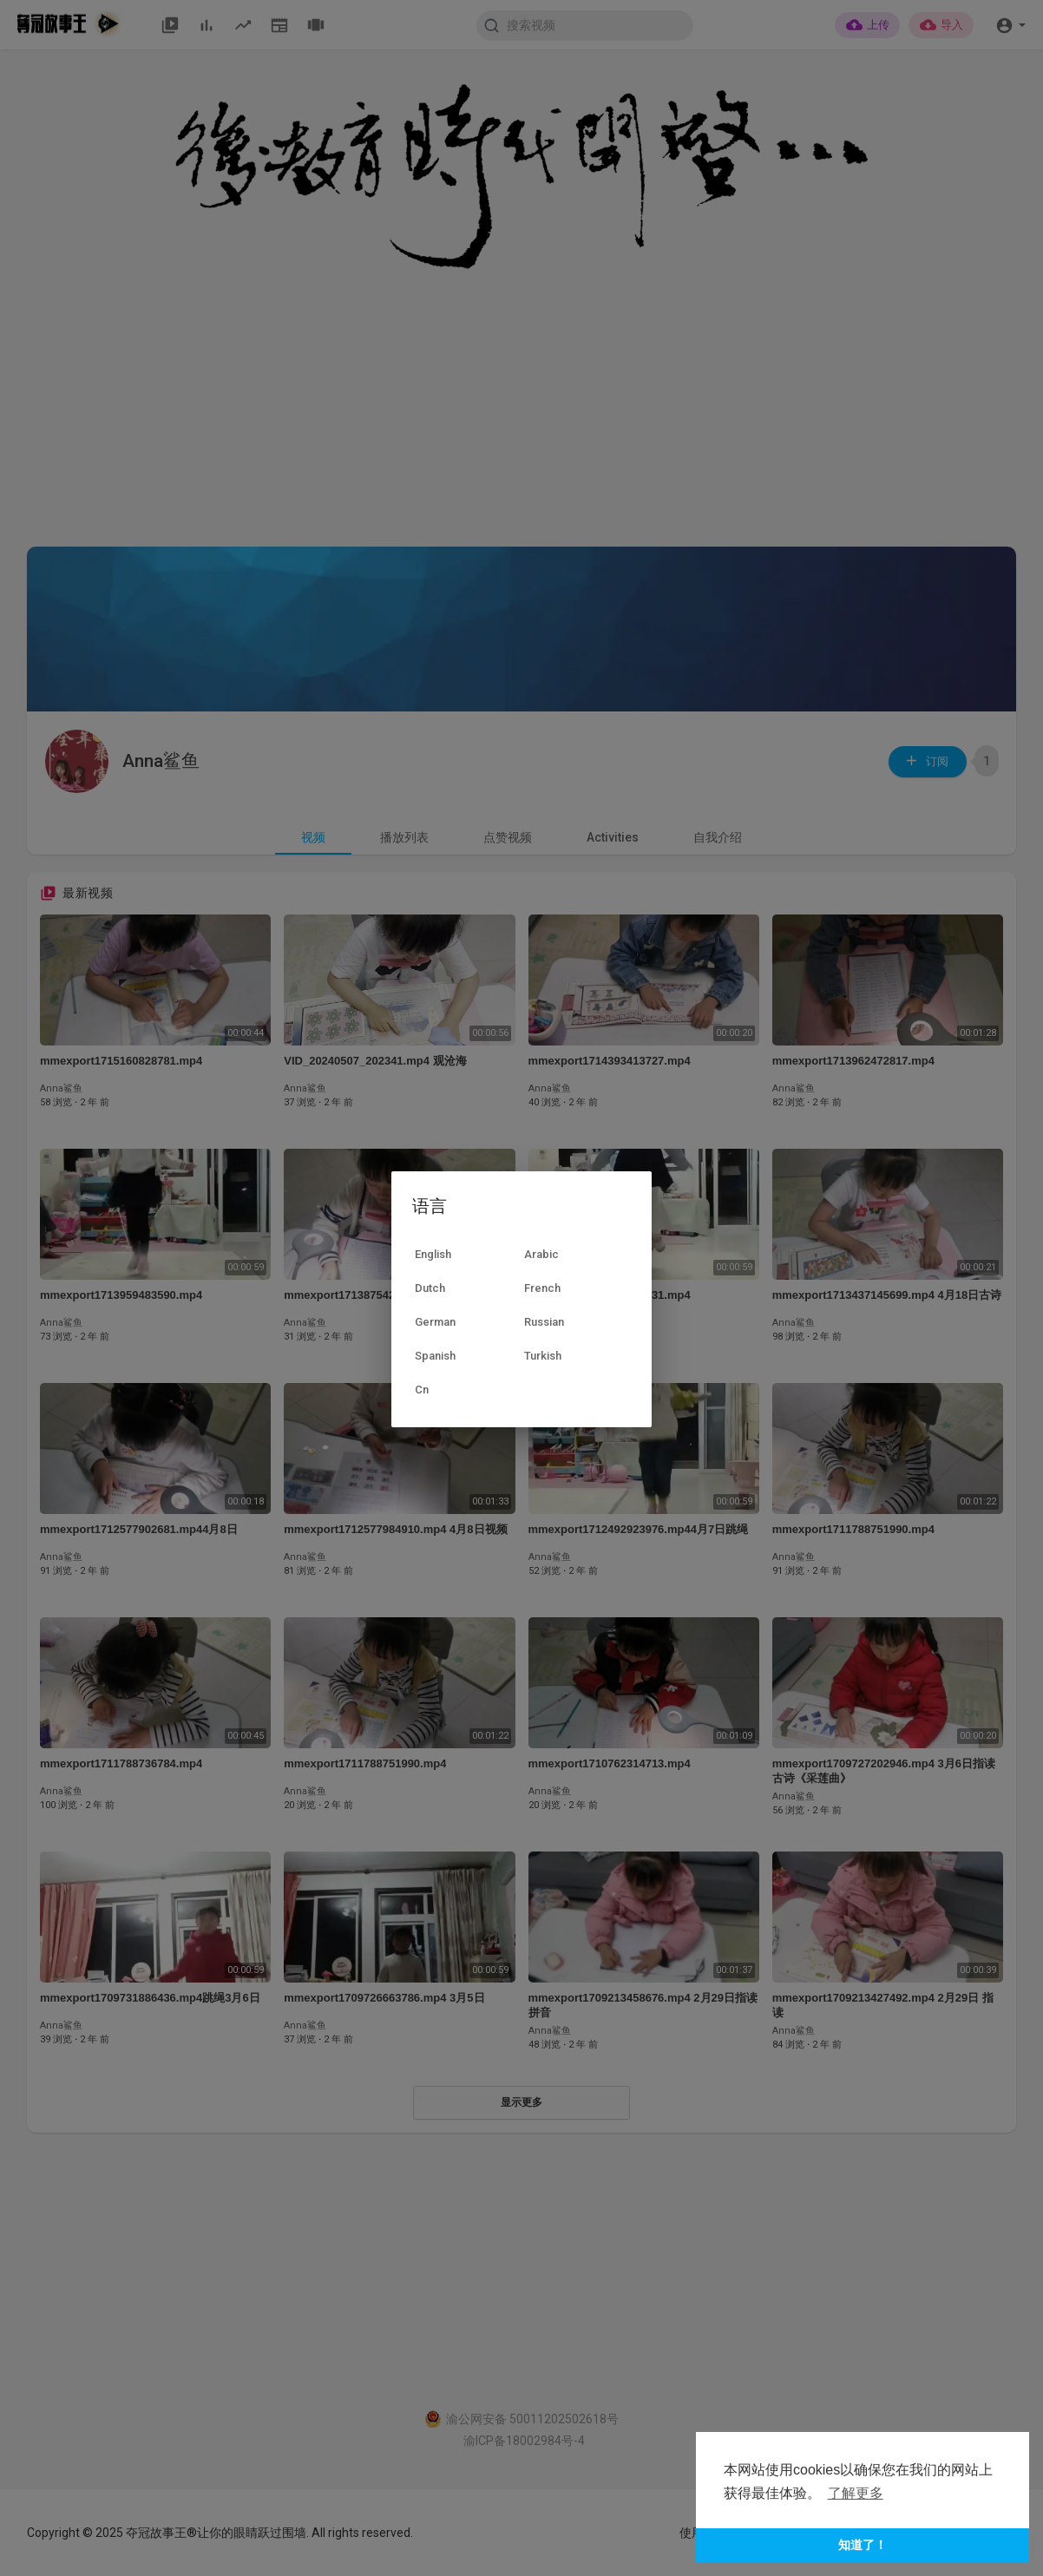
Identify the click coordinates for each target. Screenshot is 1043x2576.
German (435, 1321)
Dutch (430, 1288)
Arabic (541, 1254)
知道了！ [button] (862, 2545)
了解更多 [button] (855, 2493)
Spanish (435, 1355)
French (542, 1288)
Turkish (542, 1355)
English (433, 1254)
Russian (544, 1321)
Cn (422, 1389)
